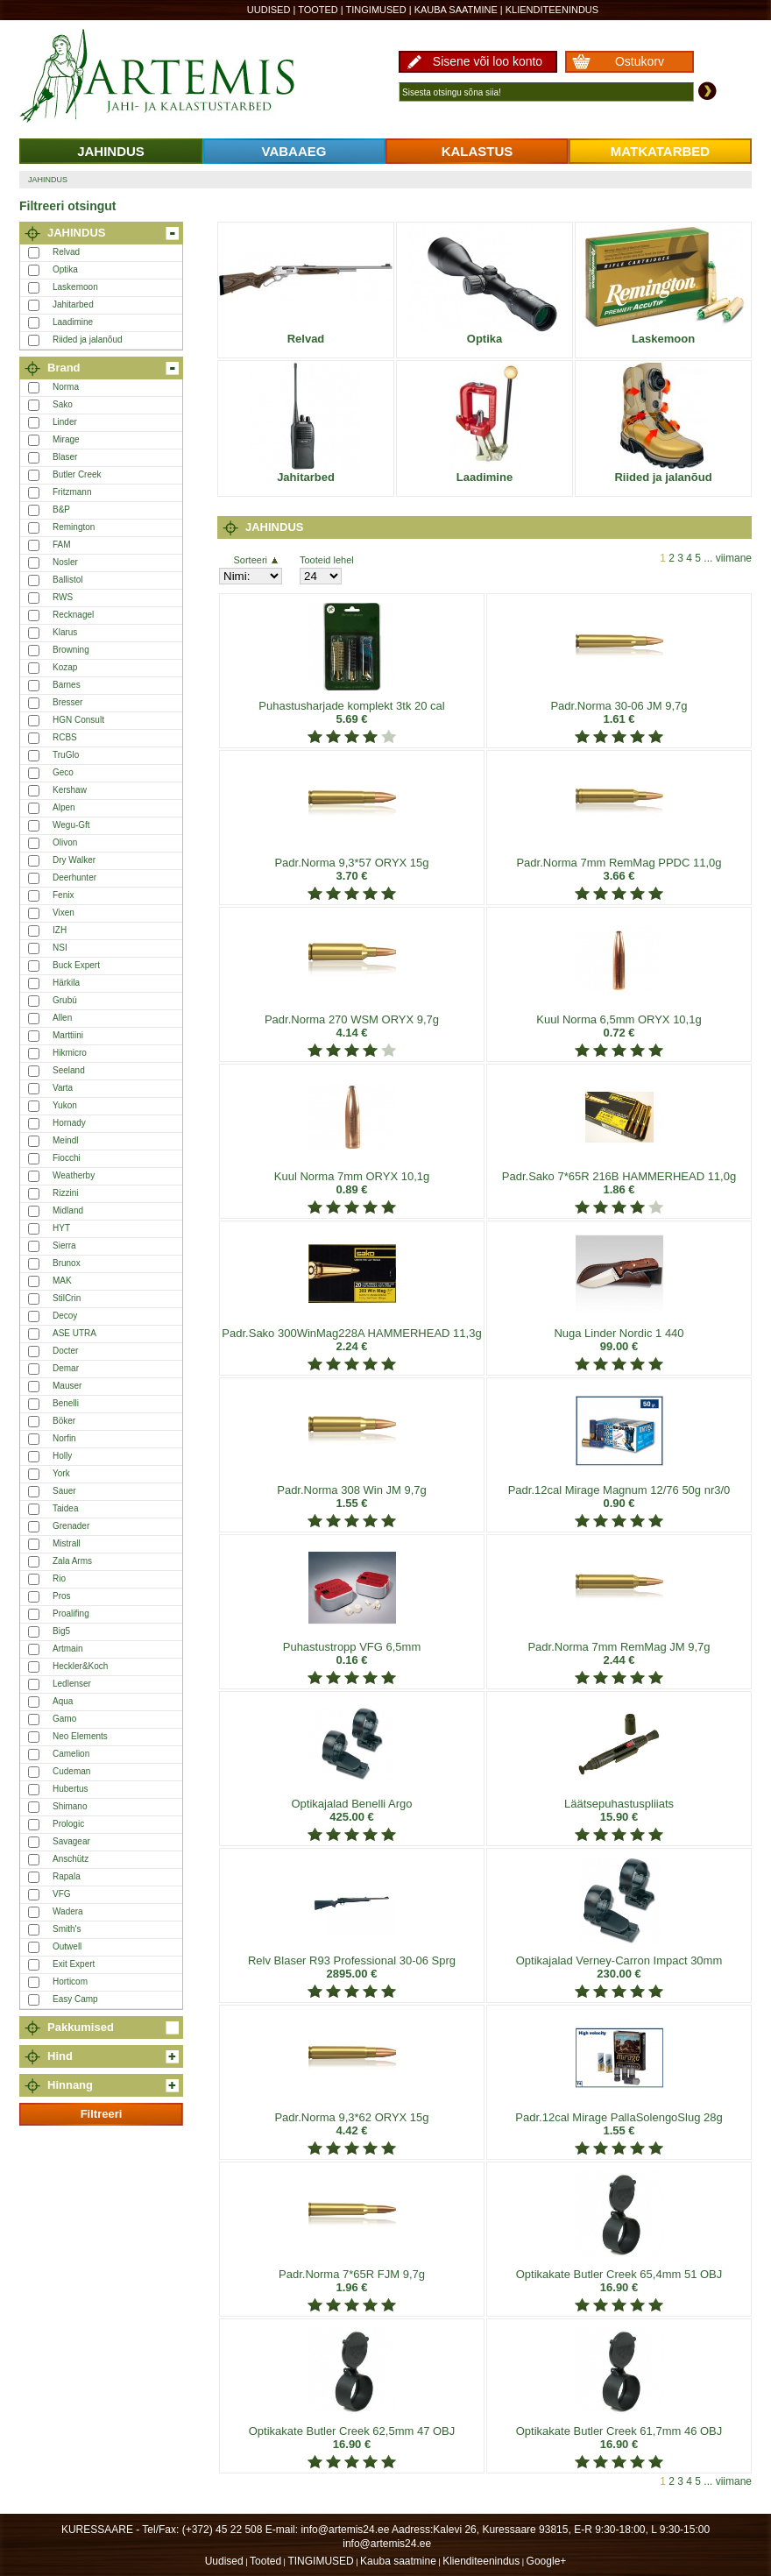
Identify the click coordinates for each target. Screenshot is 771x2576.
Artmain (67, 1648)
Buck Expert (76, 965)
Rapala (67, 1876)
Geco (63, 772)
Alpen (64, 807)
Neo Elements (80, 1736)
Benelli (66, 1403)
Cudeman (71, 1771)
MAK (62, 1280)
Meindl (65, 1140)
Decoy (65, 1315)
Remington (74, 527)
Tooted (318, 9)
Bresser (67, 702)
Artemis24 (177, 77)
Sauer (64, 1491)
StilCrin (67, 1298)
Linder (65, 422)
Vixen (63, 912)
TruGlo (66, 755)
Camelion (71, 1754)
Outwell (67, 1946)
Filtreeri (102, 2113)
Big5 (61, 1631)
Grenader (71, 1526)
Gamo (64, 1718)
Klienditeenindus (552, 9)
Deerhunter (74, 877)
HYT (61, 1228)
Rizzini (65, 1193)
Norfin (64, 1438)
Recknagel (73, 614)
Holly (62, 1456)
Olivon (65, 842)
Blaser (65, 457)
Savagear (71, 1841)
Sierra (64, 1245)
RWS (63, 597)
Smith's (67, 1929)
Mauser (67, 1386)
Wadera (68, 1911)
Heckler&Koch (80, 1666)
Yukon (65, 1105)
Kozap (65, 667)
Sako (63, 404)
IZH (60, 930)
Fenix (63, 895)
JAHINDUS (111, 151)
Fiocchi (67, 1158)
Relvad (66, 252)
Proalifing (71, 1613)
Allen (62, 1018)
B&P (61, 509)
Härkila (66, 982)
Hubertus (70, 1789)
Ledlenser (72, 1683)
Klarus (65, 632)
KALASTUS (477, 151)
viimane (734, 558)
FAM (62, 544)
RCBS (65, 737)
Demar (66, 1368)
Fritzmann (72, 492)
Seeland (69, 1070)
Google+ (547, 2561)
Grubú (65, 1000)
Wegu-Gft (71, 825)
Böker (64, 1421)
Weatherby (74, 1175)
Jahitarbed (73, 304)
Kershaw (70, 790)
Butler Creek (77, 474)
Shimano (70, 1806)
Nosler (65, 562)
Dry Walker (74, 860)
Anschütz (70, 1859)
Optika (65, 269)
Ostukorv (639, 61)
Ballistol (67, 579)
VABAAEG (294, 151)
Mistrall (67, 1543)
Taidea (65, 1508)
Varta (63, 1088)
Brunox (67, 1263)
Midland (68, 1210)
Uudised (269, 9)
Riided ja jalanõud (88, 339)
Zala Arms (72, 1561)
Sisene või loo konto (487, 61)
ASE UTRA (74, 1333)
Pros (62, 1596)
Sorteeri (255, 560)
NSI (60, 947)
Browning (71, 650)
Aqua (63, 1701)
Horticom (70, 1981)
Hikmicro (70, 1053)
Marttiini (68, 1035)
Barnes (67, 685)
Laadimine (73, 322)
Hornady (69, 1123)
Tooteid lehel (327, 560)
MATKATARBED (660, 151)
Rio (59, 1578)
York (61, 1473)
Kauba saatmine (456, 9)
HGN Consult (78, 720)
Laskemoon (75, 287)
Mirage (66, 439)
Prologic (68, 1824)
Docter (65, 1350)
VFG (62, 1894)
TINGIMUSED (376, 9)
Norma (66, 387)
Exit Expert (74, 1964)
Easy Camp (75, 1999)
